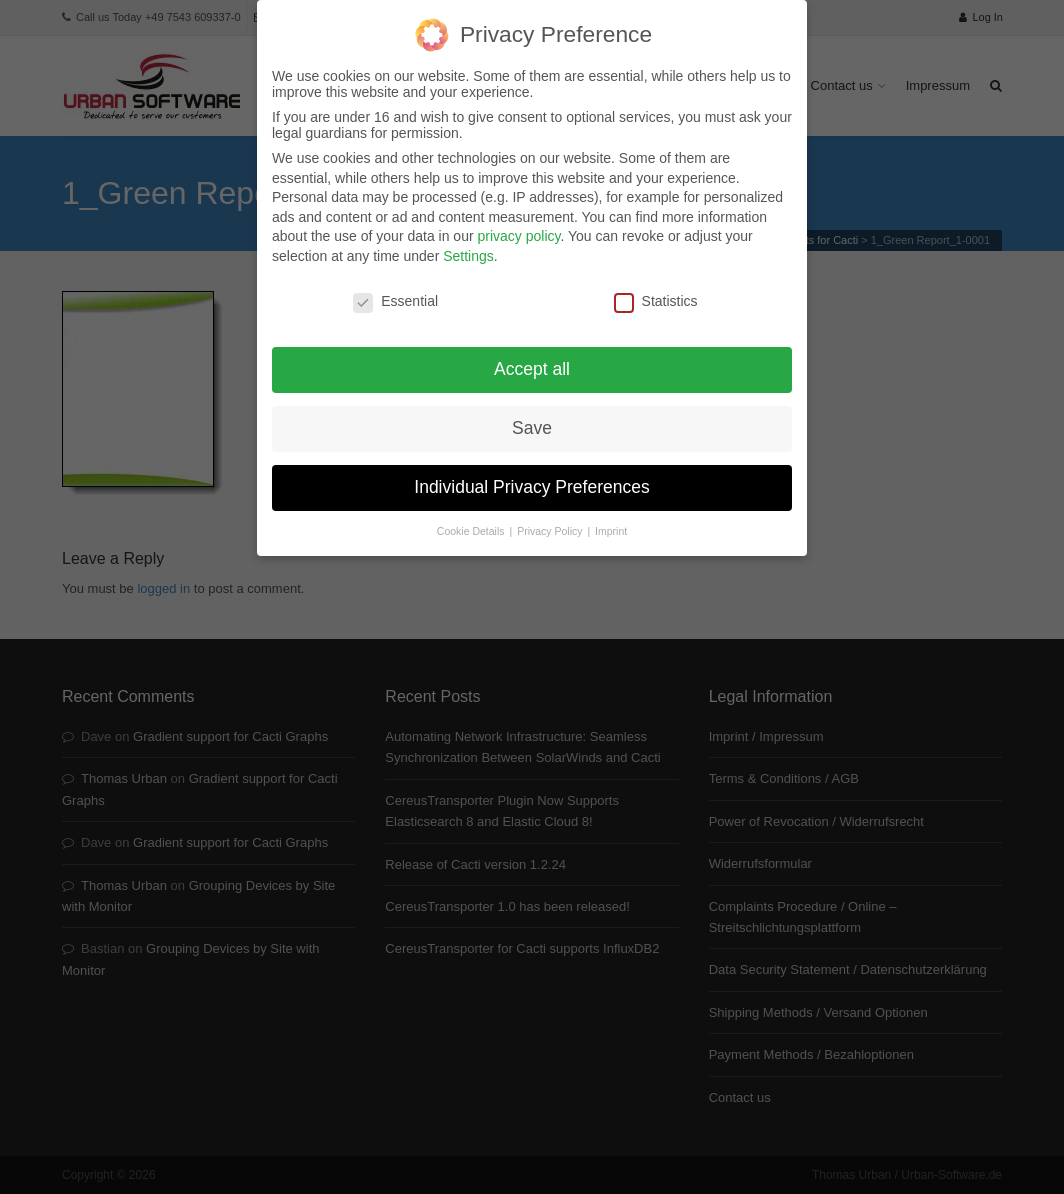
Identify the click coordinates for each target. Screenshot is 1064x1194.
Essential (395, 285)
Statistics (656, 285)
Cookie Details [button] (472, 515)
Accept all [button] (532, 353)
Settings (468, 240)
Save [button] (532, 412)
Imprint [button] (611, 515)
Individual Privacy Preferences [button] (531, 471)
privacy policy (518, 220)
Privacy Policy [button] (551, 515)
